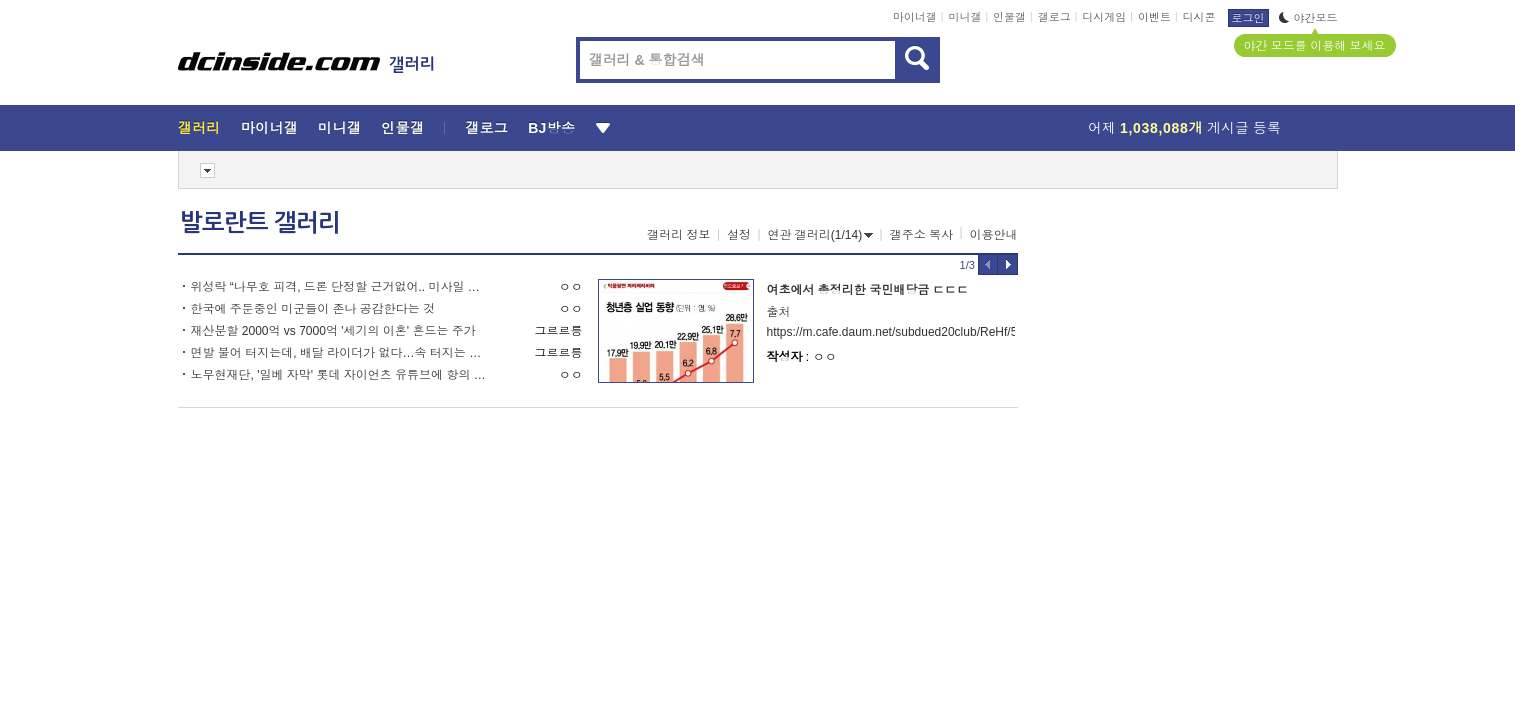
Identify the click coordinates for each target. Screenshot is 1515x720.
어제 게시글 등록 (1184, 128)
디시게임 (1104, 17)
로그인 (1248, 18)
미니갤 (964, 17)
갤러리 (199, 128)
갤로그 (1054, 17)
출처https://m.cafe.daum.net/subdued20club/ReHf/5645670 (891, 322)
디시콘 (1199, 17)
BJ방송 (551, 128)
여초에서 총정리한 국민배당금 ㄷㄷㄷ (868, 290)
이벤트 (1154, 17)
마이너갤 (915, 17)
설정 (739, 235)
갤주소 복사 (921, 235)
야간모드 (1308, 18)
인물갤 (1009, 17)
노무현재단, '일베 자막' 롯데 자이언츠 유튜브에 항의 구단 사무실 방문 (340, 375)
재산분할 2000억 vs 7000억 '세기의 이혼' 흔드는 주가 (333, 331)
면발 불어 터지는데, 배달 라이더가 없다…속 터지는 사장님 (340, 353)
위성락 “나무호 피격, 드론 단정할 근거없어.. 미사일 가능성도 (340, 287)
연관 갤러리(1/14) (821, 235)
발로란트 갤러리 (260, 223)
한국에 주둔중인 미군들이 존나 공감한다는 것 (313, 309)
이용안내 (994, 235)
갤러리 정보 (678, 235)
